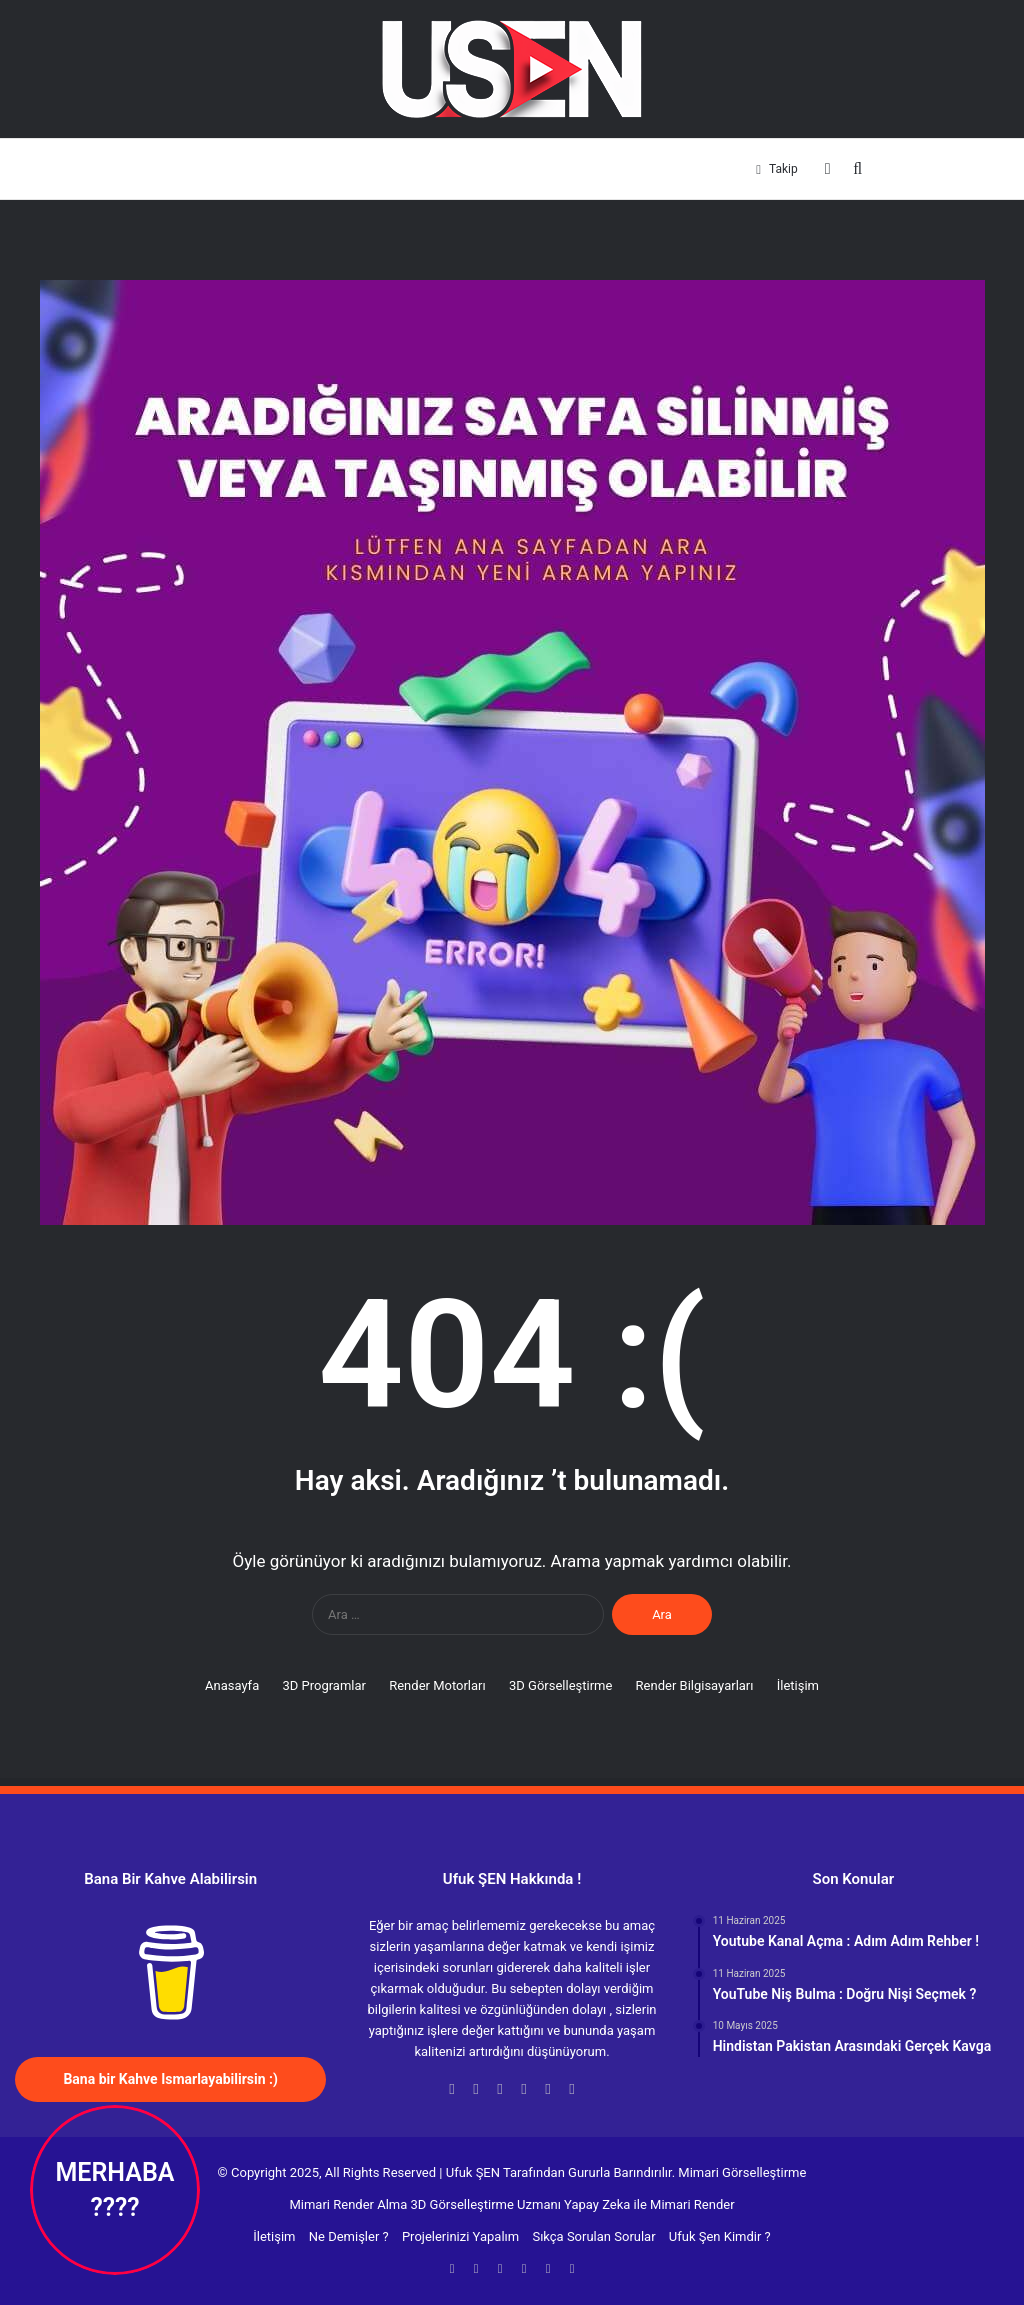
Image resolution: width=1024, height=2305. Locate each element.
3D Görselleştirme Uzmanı (486, 2204)
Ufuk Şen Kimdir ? (720, 2236)
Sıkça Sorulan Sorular (593, 2236)
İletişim (712, 168)
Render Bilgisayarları (616, 168)
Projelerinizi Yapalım (460, 2236)
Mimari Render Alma (348, 2204)
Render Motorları (374, 168)
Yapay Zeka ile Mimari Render (649, 2204)
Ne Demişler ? (349, 2236)
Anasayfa (185, 168)
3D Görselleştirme (490, 168)
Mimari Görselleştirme (742, 2172)
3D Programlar (269, 168)
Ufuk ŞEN (473, 2172)
